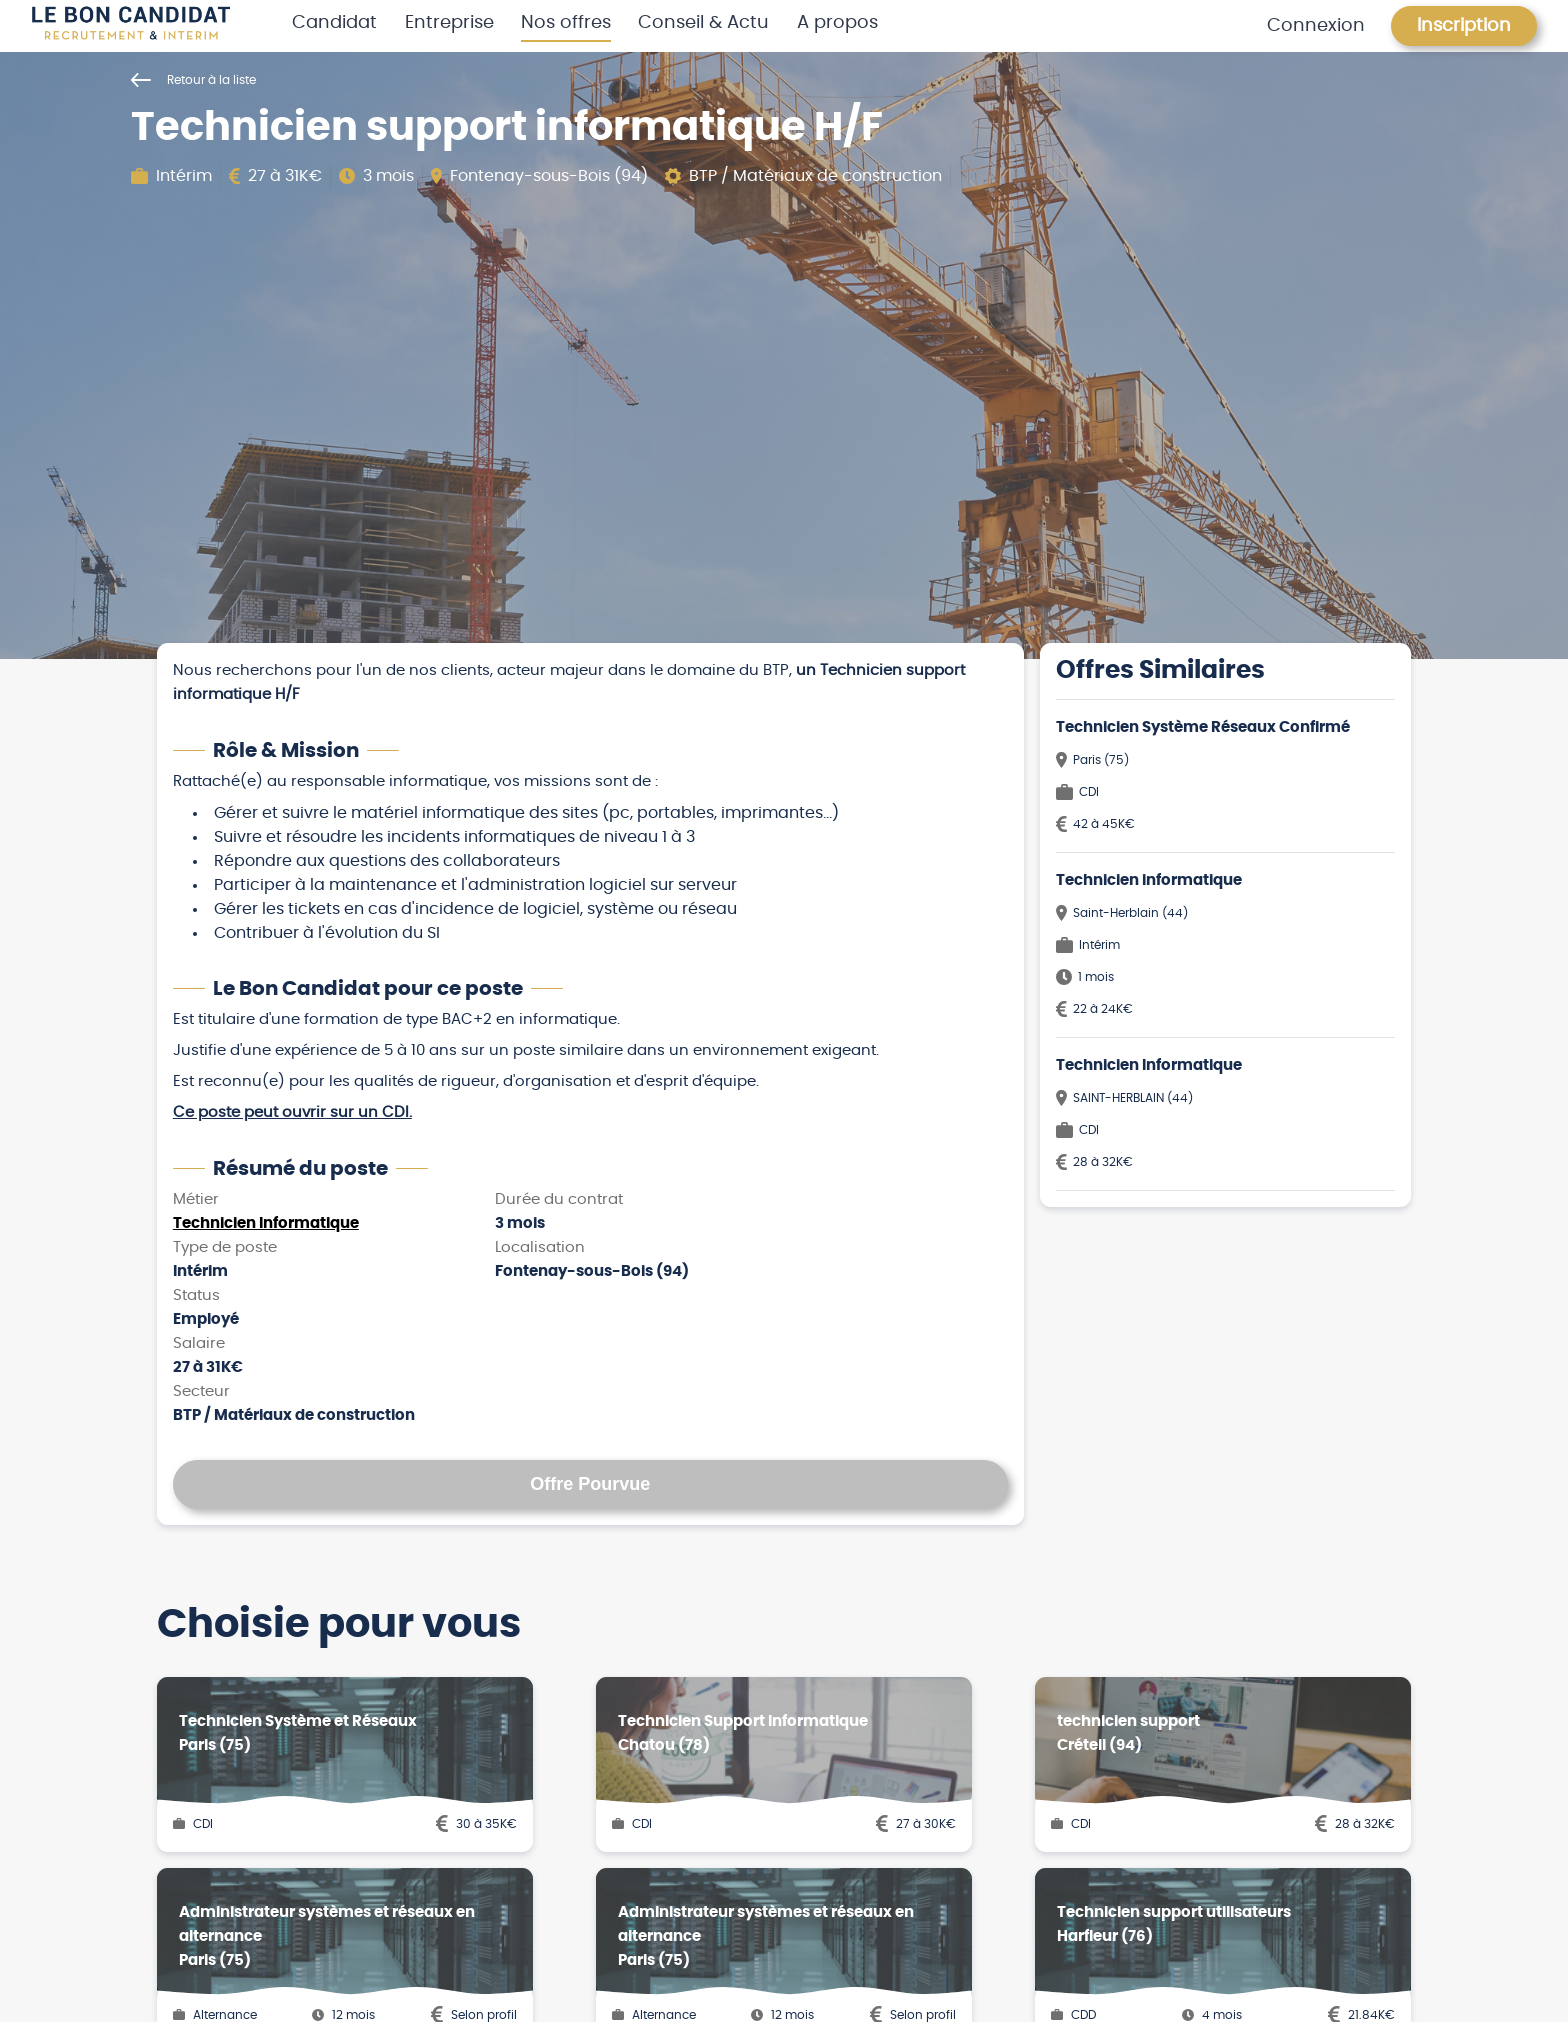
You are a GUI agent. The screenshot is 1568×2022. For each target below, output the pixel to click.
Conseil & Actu (703, 23)
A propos (837, 23)
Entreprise (449, 23)
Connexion (1316, 26)
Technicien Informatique (266, 1223)
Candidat (334, 23)
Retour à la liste (193, 80)
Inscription (1464, 26)
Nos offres (566, 23)
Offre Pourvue (590, 1484)
